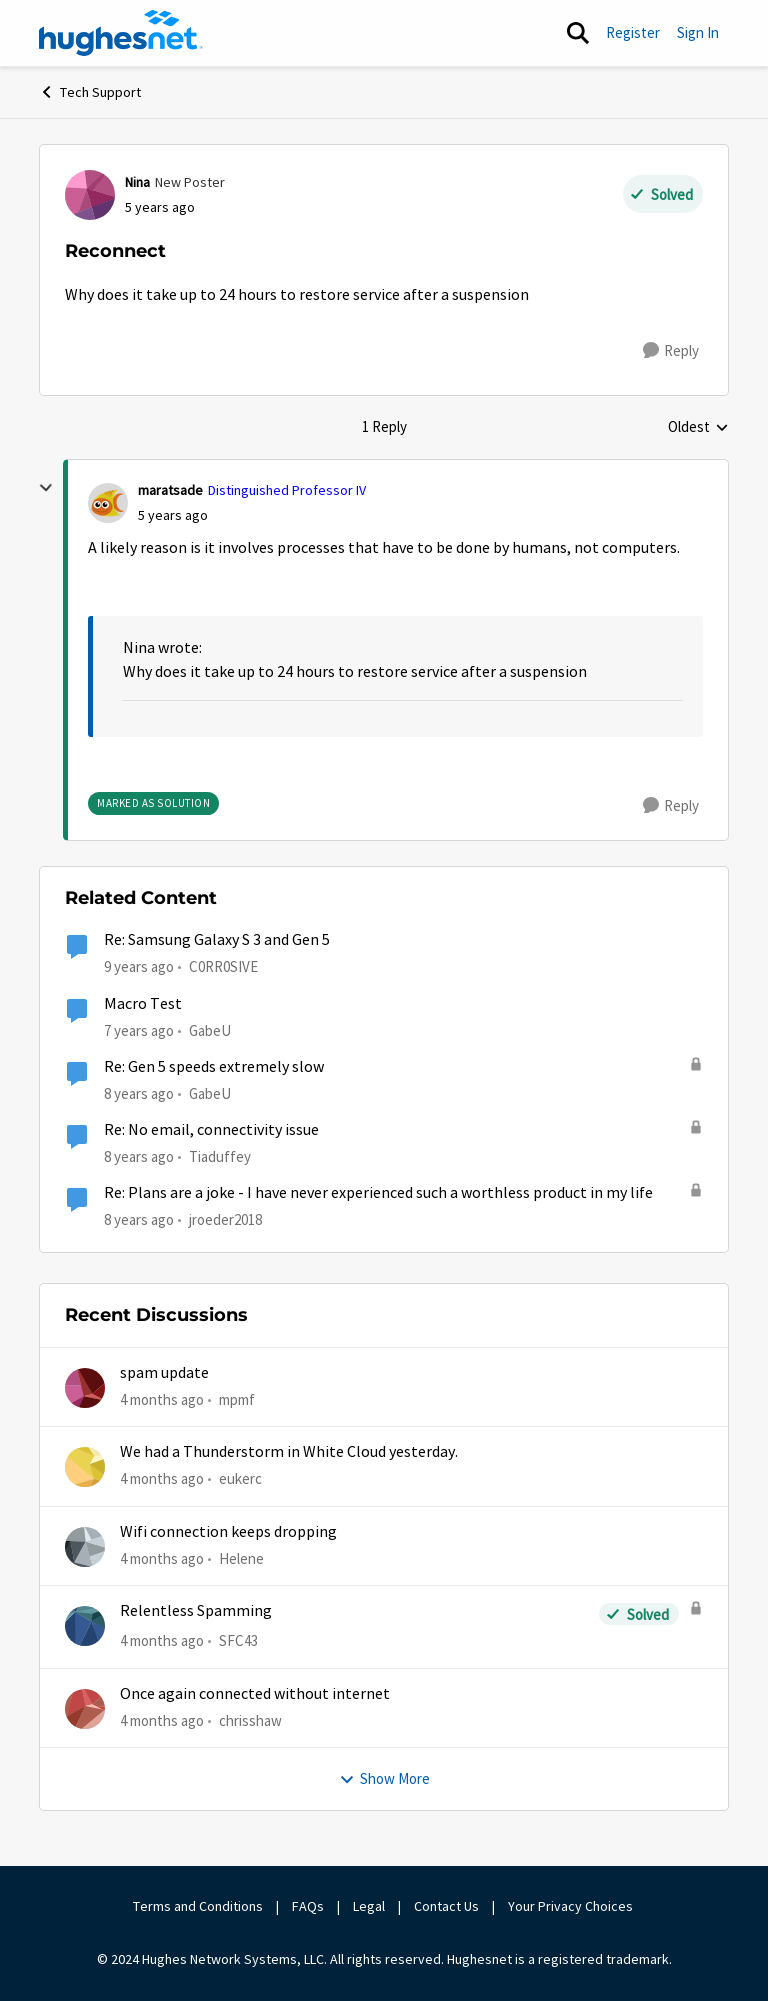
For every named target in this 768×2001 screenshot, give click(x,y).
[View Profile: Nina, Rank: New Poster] (90, 195)
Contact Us (446, 1906)
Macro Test (143, 1004)
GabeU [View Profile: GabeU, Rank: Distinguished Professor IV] (210, 1029)
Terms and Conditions (198, 1906)
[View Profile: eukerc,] (85, 1467)
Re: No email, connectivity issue (211, 1130)
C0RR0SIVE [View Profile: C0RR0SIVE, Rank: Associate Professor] (223, 966)
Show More (384, 1778)
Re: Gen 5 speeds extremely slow (214, 1067)
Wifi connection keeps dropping (228, 1532)
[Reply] (671, 351)
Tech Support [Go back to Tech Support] (90, 92)
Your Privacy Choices (572, 1906)
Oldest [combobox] (698, 428)
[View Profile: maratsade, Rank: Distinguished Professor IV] (108, 503)
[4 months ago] (162, 1400)
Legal (369, 1906)
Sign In (698, 32)
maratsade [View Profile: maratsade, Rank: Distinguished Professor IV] (170, 490)
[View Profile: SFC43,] (85, 1626)
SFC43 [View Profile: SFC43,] (238, 1640)
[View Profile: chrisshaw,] (85, 1709)
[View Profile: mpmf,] (85, 1388)
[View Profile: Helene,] (85, 1547)
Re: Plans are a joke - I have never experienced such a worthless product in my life (378, 1193)
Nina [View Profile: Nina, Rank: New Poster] (137, 182)
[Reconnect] (173, 515)
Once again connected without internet (255, 1694)
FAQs (308, 1906)
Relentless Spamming (196, 1611)
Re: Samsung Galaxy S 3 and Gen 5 (217, 940)
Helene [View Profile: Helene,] (241, 1558)
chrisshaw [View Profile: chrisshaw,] (250, 1719)
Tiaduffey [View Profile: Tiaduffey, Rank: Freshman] (220, 1156)
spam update (164, 1373)
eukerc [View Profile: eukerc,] (240, 1478)
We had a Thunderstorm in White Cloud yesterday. (289, 1452)
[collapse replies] (46, 488)
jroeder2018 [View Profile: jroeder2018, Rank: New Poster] (225, 1219)
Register (633, 32)
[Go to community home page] (121, 33)
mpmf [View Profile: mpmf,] (237, 1399)
